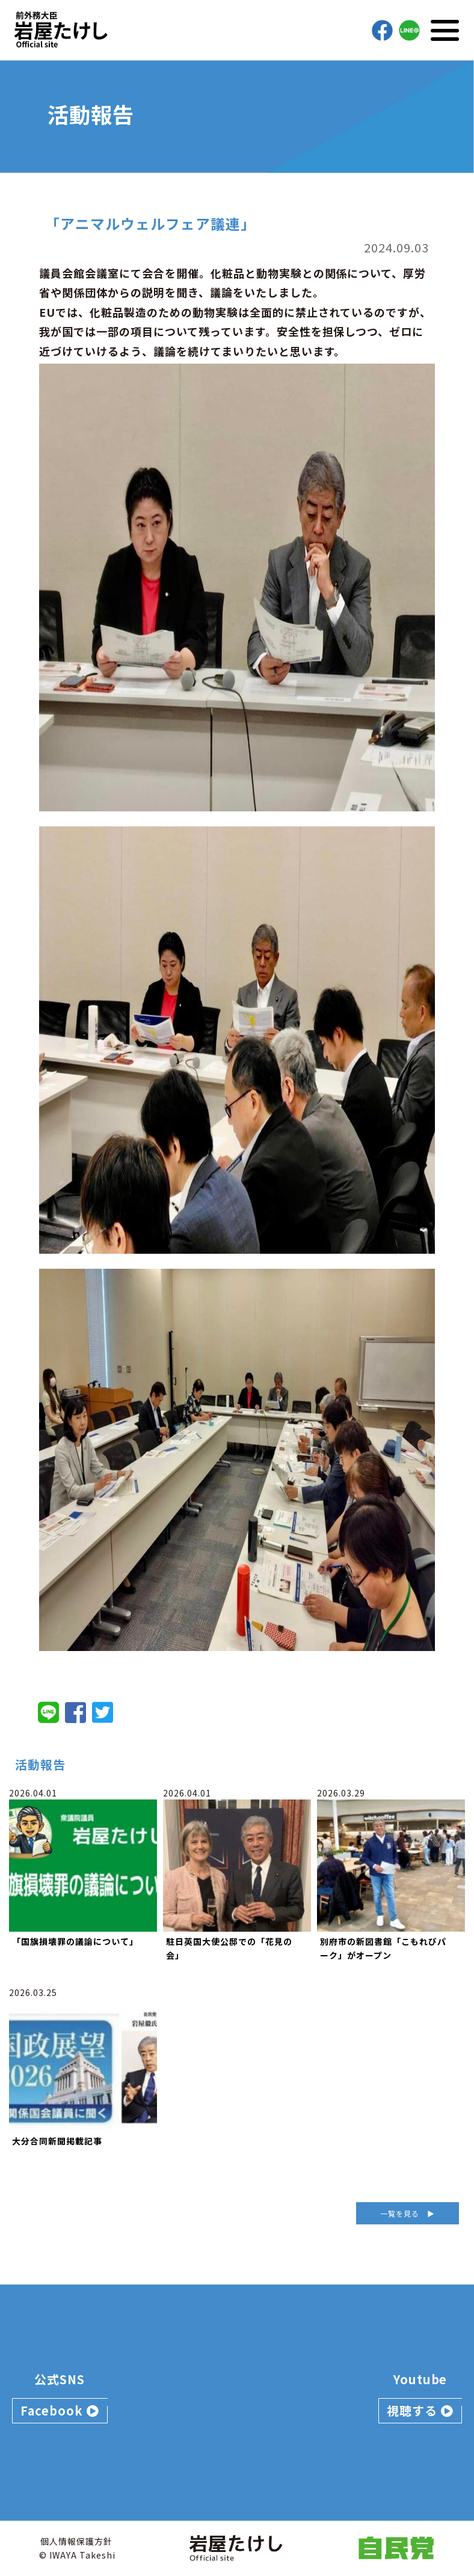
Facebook (59, 2410)
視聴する (420, 2410)
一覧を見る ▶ (407, 2213)
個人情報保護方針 (76, 2541)
